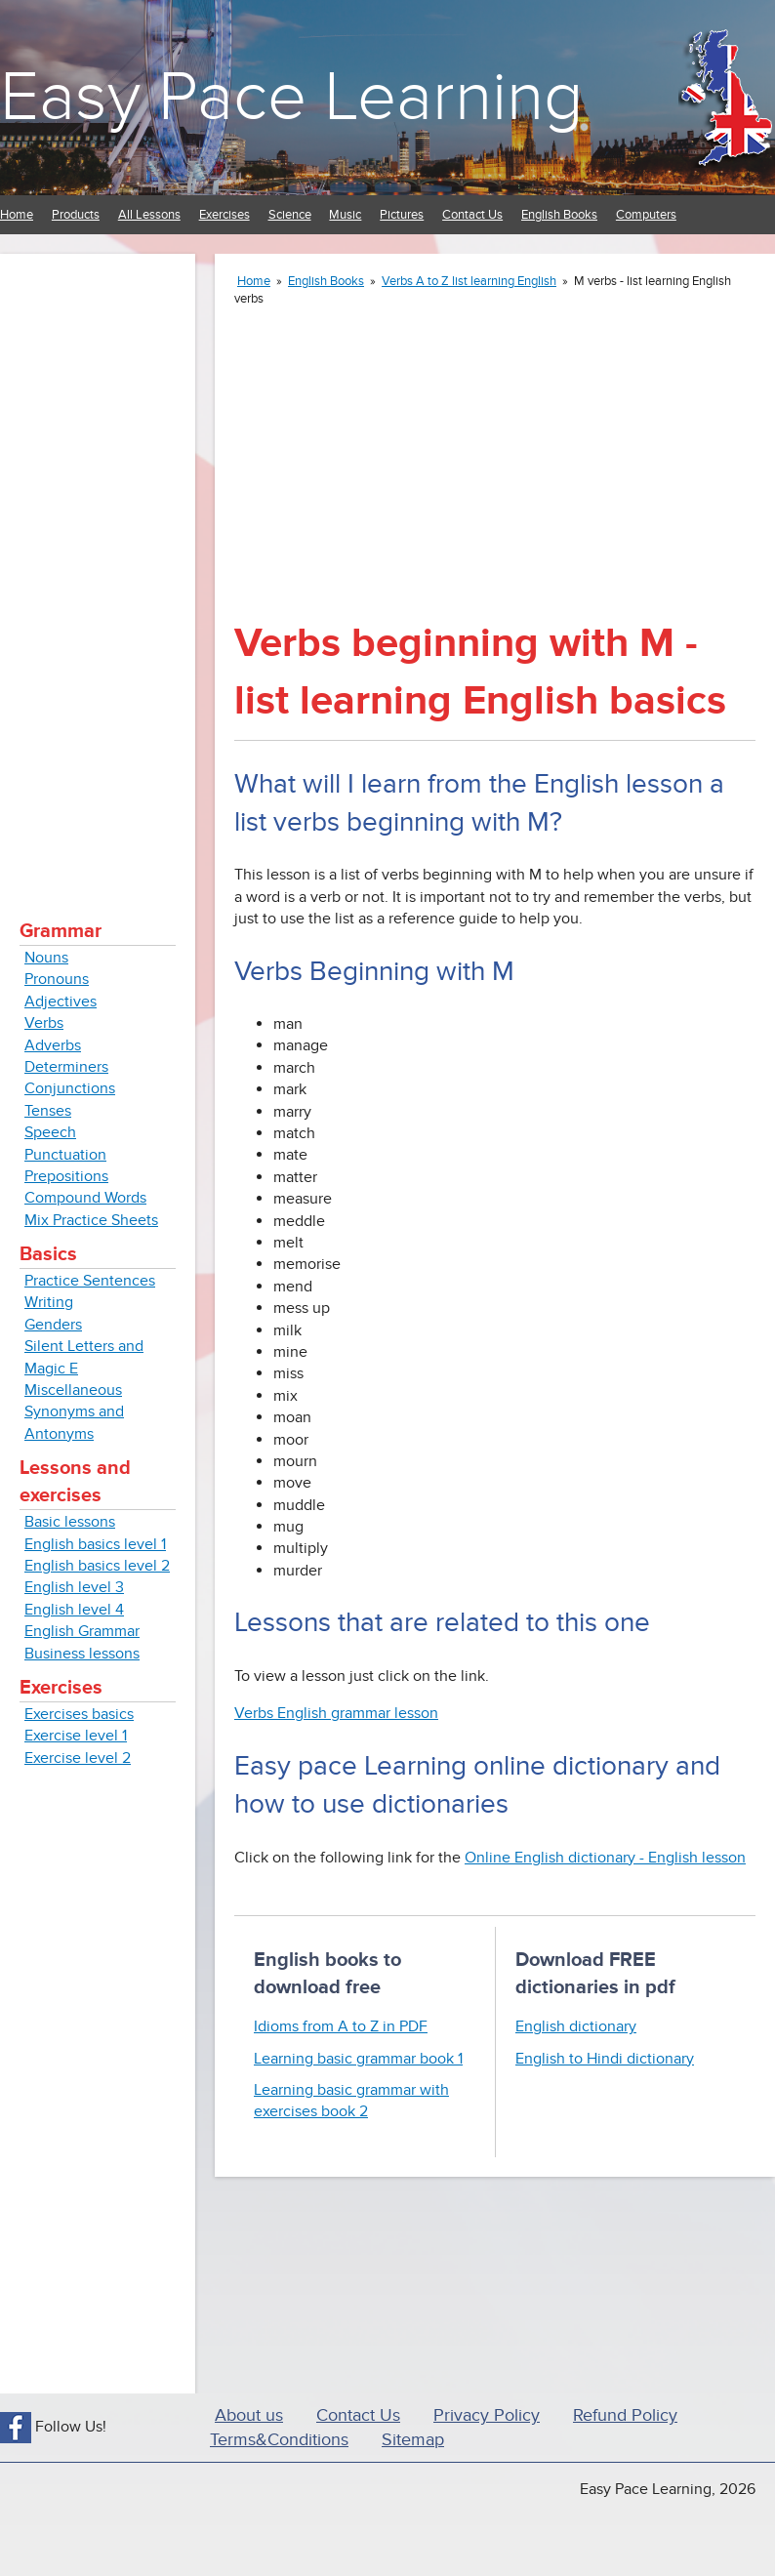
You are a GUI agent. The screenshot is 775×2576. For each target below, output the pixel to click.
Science (289, 215)
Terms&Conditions (279, 2440)
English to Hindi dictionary (604, 2058)
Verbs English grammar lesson (336, 1713)
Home (16, 215)
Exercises (224, 215)
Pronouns (56, 979)
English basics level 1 (95, 1544)
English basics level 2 (97, 1565)
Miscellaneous (73, 1390)
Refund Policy (625, 2415)
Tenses (47, 1111)
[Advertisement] (98, 566)
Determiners (66, 1067)
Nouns (46, 957)
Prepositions (66, 1176)
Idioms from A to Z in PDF (341, 2026)
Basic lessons (69, 1522)
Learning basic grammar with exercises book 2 (351, 2100)
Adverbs (52, 1045)
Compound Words (85, 1197)
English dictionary (575, 2026)
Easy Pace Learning (291, 97)
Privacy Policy (486, 2415)
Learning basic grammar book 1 (358, 2058)
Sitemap (413, 2440)
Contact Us (472, 215)
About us (249, 2415)
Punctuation (65, 1155)
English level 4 (74, 1609)
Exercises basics (79, 1714)
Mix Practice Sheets (91, 1220)
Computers (646, 215)
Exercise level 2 (77, 1758)
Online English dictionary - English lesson (605, 1857)
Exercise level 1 (75, 1735)
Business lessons (82, 1653)
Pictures (402, 215)
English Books (559, 215)
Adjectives (60, 1001)
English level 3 (74, 1587)
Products (76, 215)
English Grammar (82, 1631)
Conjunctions (69, 1088)
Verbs (43, 1023)
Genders (53, 1324)
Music (345, 215)
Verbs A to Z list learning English (469, 281)
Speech (50, 1132)
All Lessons (149, 215)
